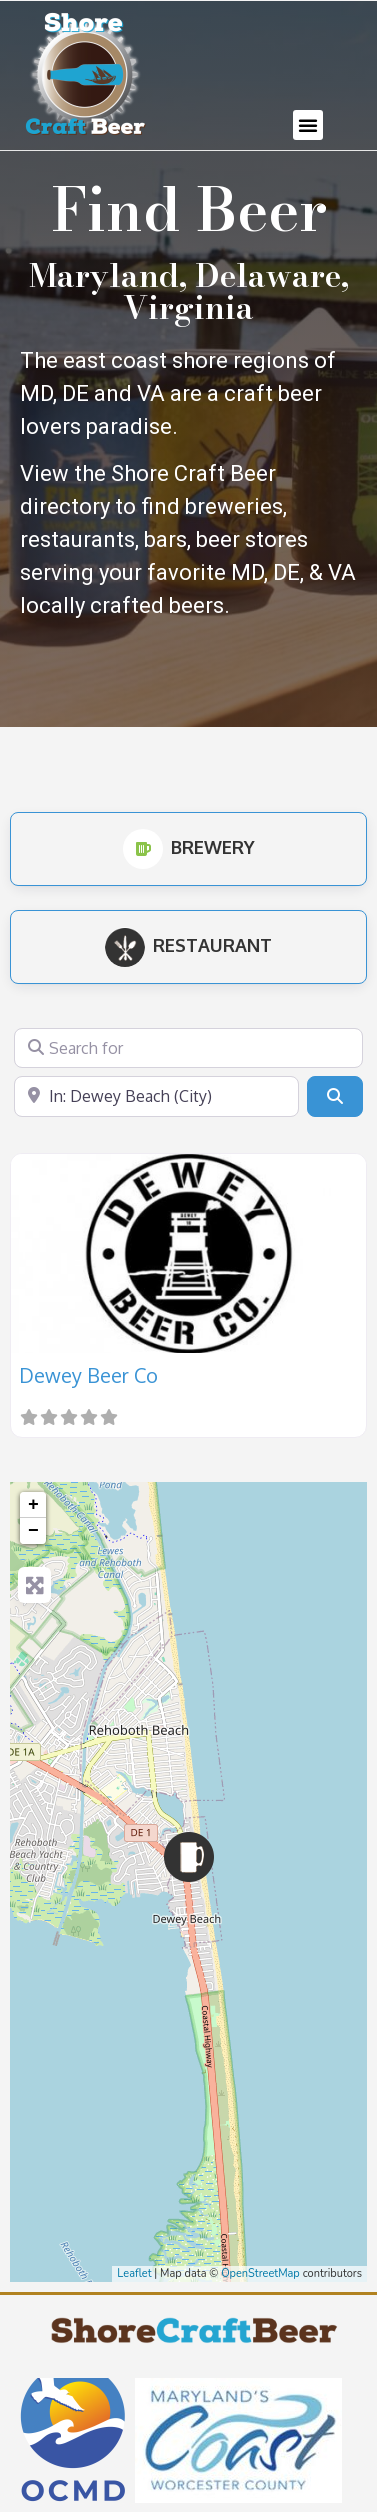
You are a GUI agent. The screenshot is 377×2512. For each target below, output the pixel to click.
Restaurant (188, 945)
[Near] (156, 1096)
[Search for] (188, 1048)
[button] (308, 125)
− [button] (33, 1531)
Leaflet (134, 2273)
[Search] (335, 1096)
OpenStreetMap (260, 2273)
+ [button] (33, 1505)
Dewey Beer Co (88, 1375)
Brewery (189, 847)
